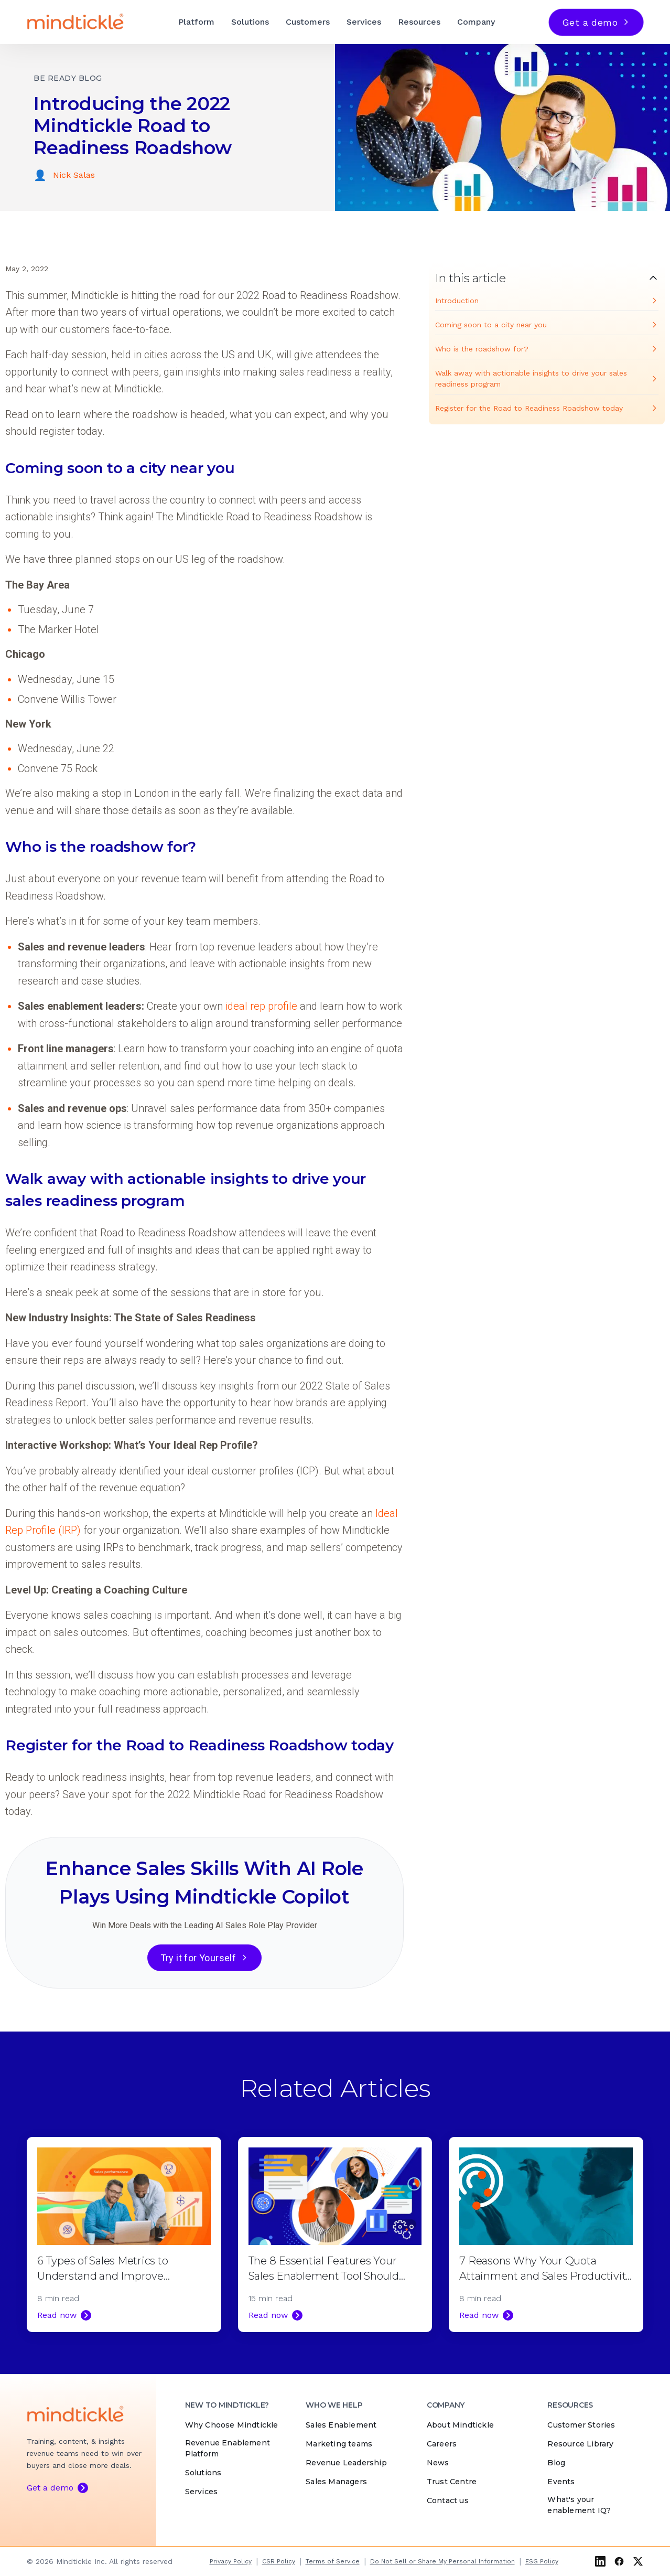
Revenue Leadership (346, 2462)
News (438, 2462)
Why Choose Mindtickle (231, 2425)
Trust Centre (452, 2481)
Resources (419, 22)
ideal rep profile (261, 1006)
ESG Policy (541, 2561)
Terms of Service (333, 2561)
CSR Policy (278, 2561)
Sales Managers (336, 2481)
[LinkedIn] (600, 2561)
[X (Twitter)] (638, 2561)
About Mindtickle (460, 2425)
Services (364, 22)
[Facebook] (619, 2561)
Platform (196, 22)
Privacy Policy (231, 2561)
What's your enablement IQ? (579, 2505)
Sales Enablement (341, 2425)
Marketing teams (339, 2444)
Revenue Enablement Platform (228, 2449)
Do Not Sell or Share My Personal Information (442, 2561)
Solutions (250, 22)
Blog (556, 2462)
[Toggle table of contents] (546, 278)
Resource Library (580, 2444)
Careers (442, 2444)
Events (561, 2481)
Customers (308, 22)
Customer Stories (581, 2425)
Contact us (448, 2500)
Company (476, 22)
